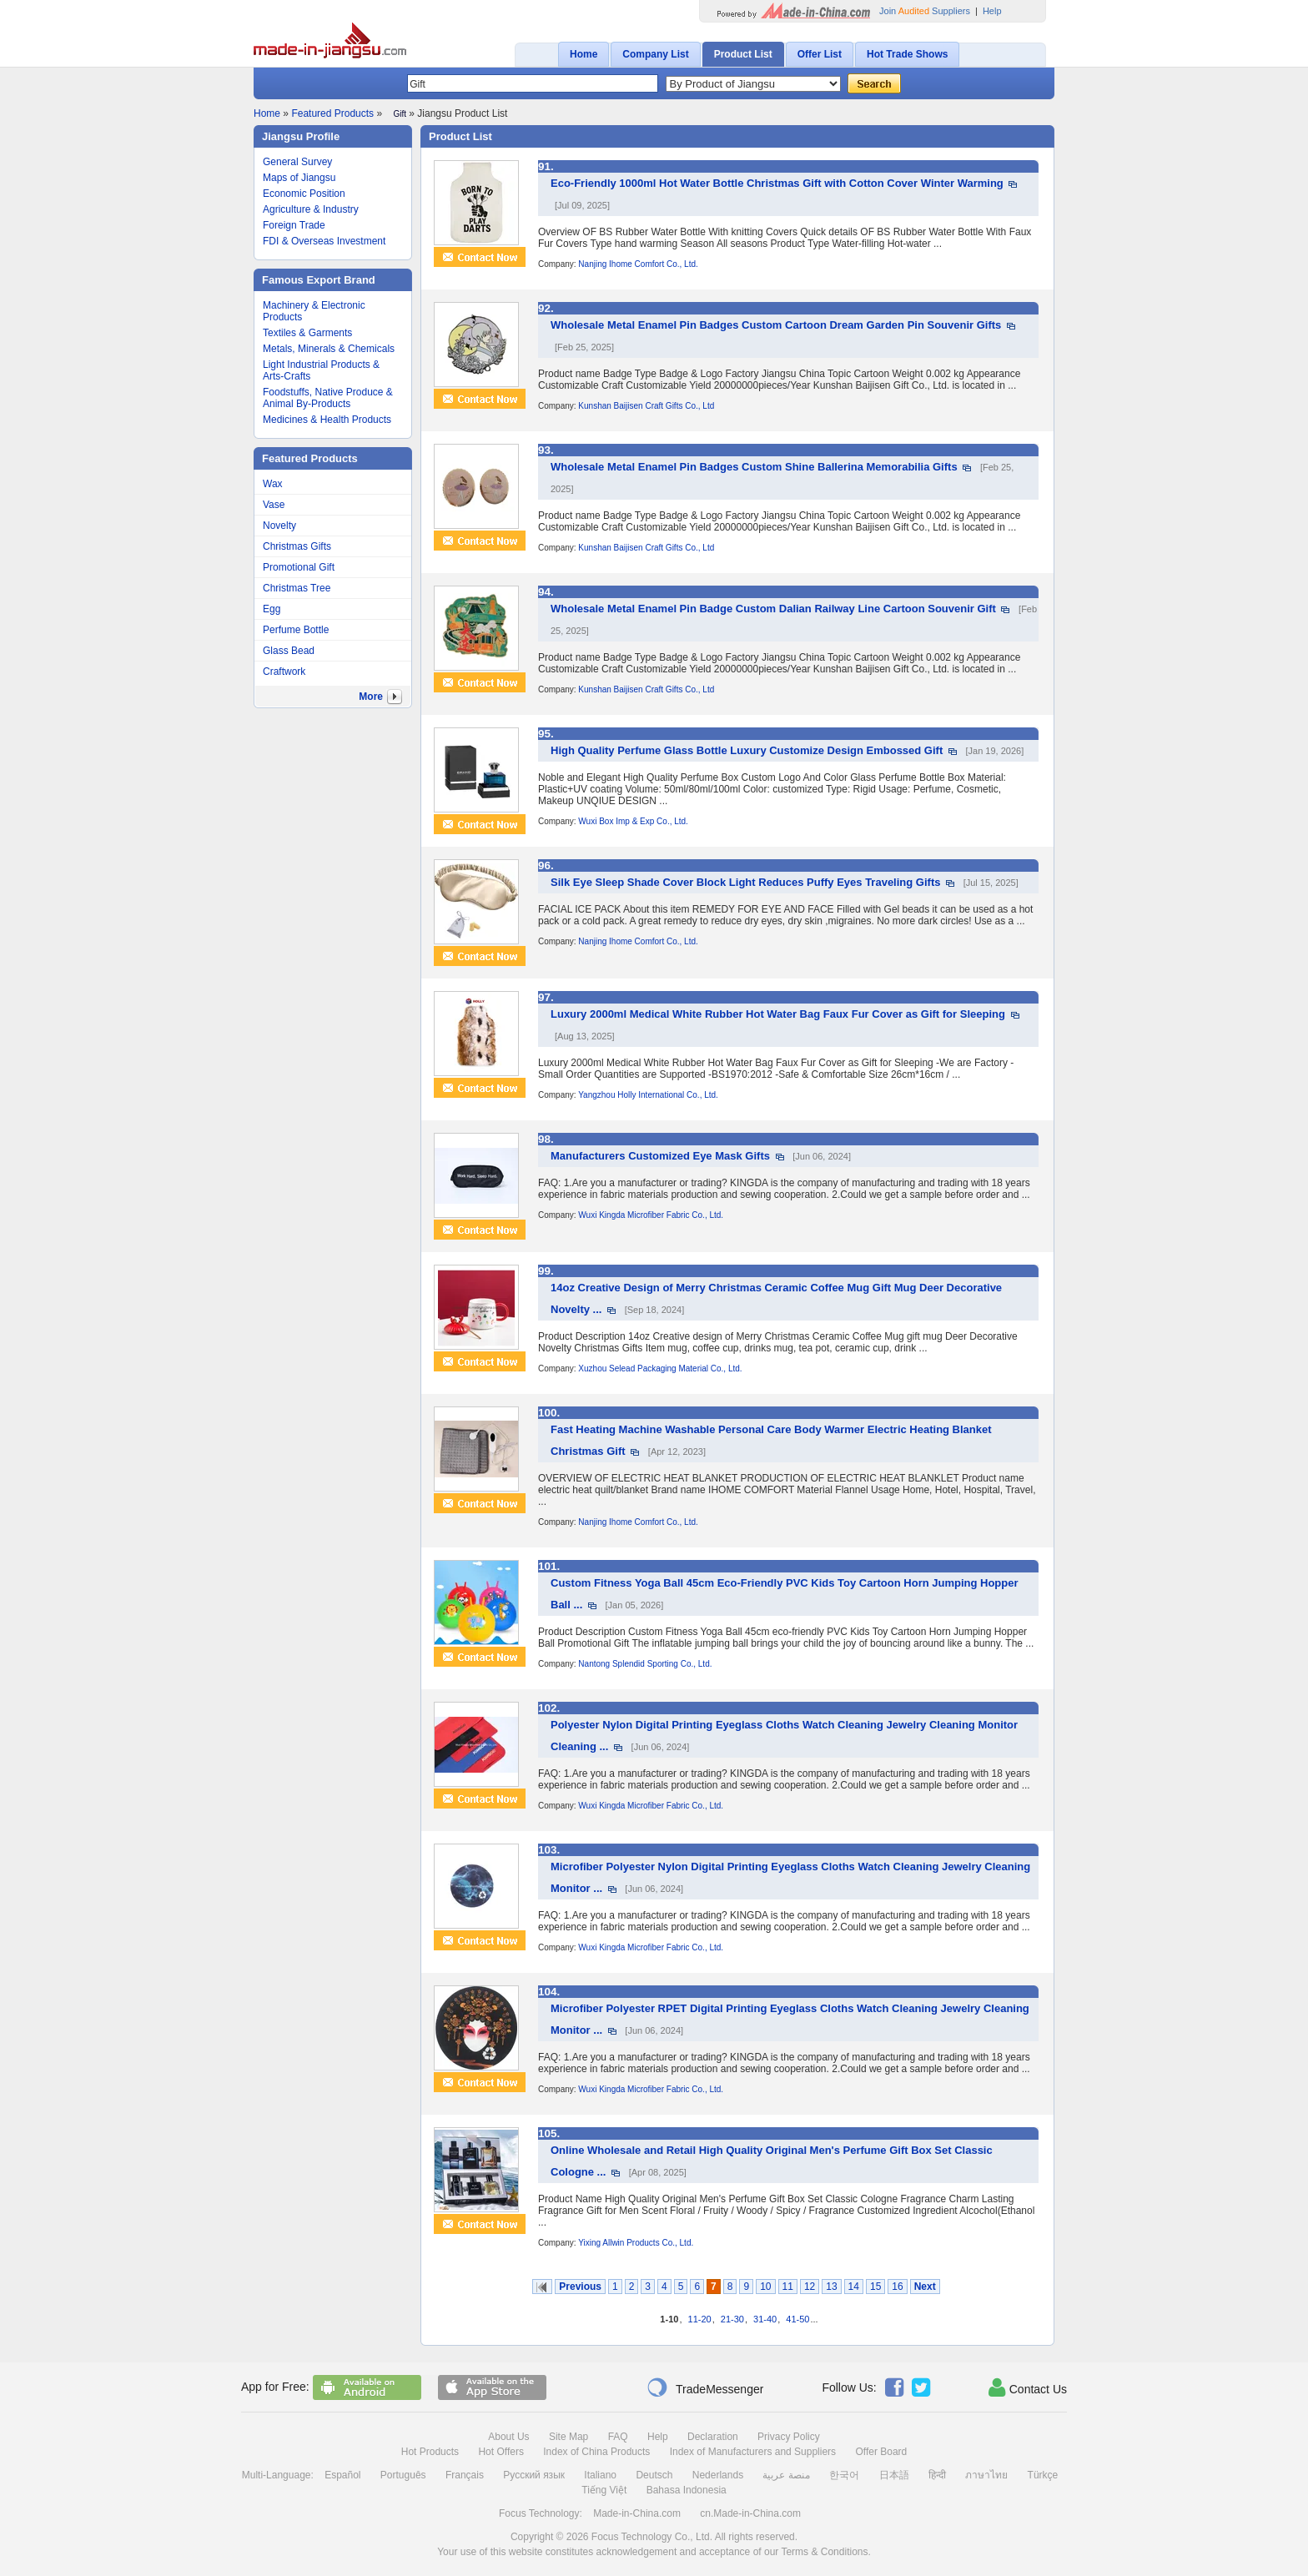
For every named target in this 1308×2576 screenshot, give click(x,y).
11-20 (700, 2319)
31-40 (765, 2319)
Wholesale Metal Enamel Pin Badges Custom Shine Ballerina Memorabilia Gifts (754, 466)
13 (831, 2286)
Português (403, 2475)
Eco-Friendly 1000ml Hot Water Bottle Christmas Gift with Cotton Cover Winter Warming (777, 183)
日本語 (894, 2475)
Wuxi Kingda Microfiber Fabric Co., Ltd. (650, 1215)
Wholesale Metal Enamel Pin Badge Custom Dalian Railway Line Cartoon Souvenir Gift (773, 608)
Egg (271, 609)
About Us (508, 2437)
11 (787, 2286)
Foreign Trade (294, 225)
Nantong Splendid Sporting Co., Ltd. (645, 1663)
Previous (580, 2286)
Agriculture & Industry (311, 209)
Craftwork (284, 671)
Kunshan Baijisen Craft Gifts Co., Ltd (646, 405)
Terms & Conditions (824, 2552)
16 (897, 2286)
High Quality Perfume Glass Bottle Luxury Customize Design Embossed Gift (747, 750)
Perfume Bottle (296, 630)
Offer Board (881, 2452)
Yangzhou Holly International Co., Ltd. (648, 1094)
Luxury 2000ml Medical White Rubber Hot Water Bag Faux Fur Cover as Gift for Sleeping (778, 1014)
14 (853, 2286)
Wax (273, 484)
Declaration (712, 2437)
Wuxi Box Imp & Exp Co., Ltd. (633, 821)
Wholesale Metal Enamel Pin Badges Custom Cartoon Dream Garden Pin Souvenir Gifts (776, 325)
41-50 (797, 2319)
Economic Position (304, 193)
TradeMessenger (704, 2387)
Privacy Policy (788, 2437)
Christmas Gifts (297, 546)
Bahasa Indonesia (686, 2490)
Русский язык (534, 2475)
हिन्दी (937, 2475)
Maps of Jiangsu (299, 178)
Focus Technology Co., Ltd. (651, 2537)
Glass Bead (288, 651)
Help (992, 11)
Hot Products (430, 2452)
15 (875, 2286)
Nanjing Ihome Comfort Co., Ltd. (637, 264)
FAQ (618, 2437)
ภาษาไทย (986, 2475)
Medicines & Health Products (327, 419)
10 (765, 2286)
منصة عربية (785, 2475)
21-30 (732, 2319)
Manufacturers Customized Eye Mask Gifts (660, 1156)
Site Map (568, 2437)
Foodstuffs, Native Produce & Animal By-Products (328, 398)
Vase (273, 505)
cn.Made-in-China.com (750, 2513)
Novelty (279, 525)
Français (464, 2475)
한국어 (844, 2475)
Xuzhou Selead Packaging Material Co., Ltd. (660, 1368)
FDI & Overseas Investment (324, 241)
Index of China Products (596, 2452)
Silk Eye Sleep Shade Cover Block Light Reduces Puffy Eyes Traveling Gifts (745, 882)
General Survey (297, 162)
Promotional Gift (299, 567)
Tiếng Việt (603, 2490)
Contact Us (1028, 2387)
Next (925, 2286)
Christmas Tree (296, 588)
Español (342, 2475)
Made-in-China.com (637, 2513)
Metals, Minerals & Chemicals (329, 349)
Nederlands (717, 2475)
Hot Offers (500, 2452)
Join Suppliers (924, 11)
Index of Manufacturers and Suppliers (753, 2452)
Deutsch (654, 2475)
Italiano (600, 2475)
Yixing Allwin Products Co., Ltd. (635, 2242)
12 (809, 2286)
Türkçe (1043, 2475)
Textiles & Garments (307, 333)
